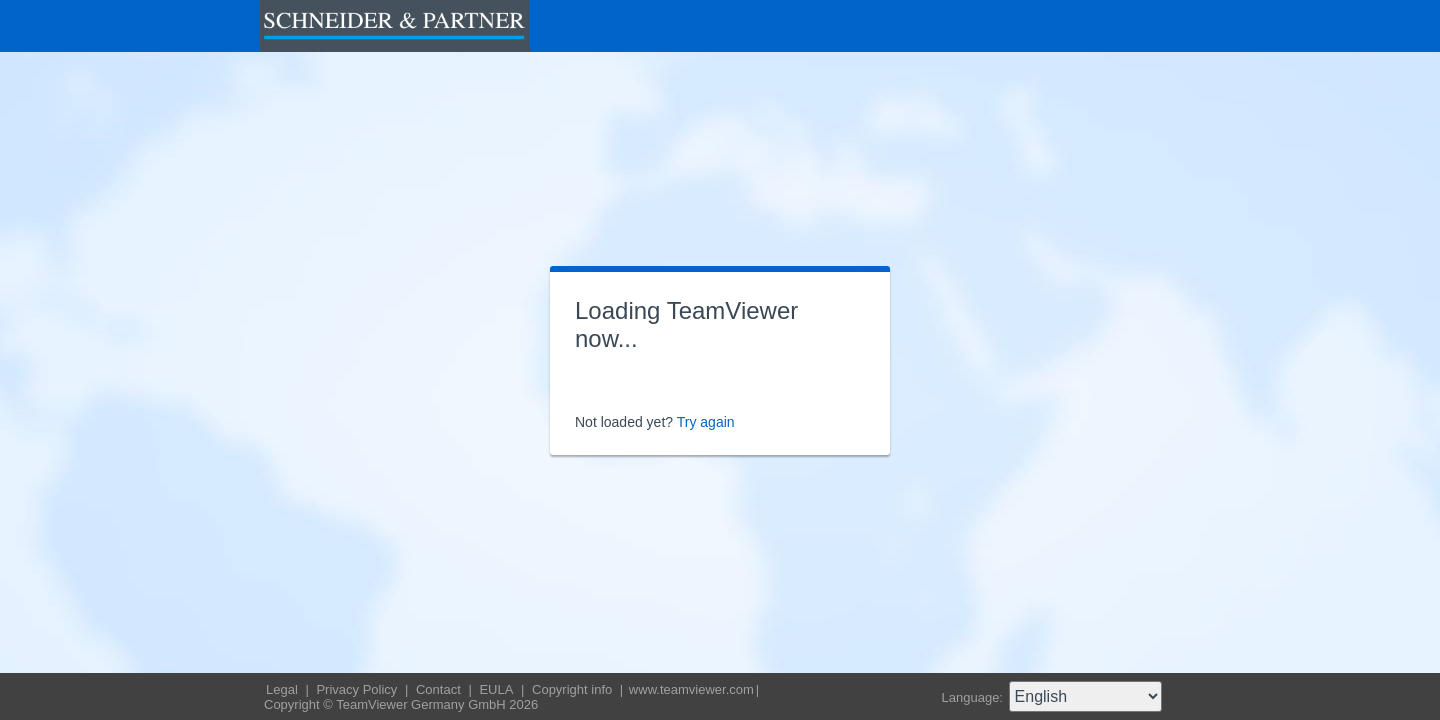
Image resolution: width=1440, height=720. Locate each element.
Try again (706, 422)
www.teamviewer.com (691, 689)
